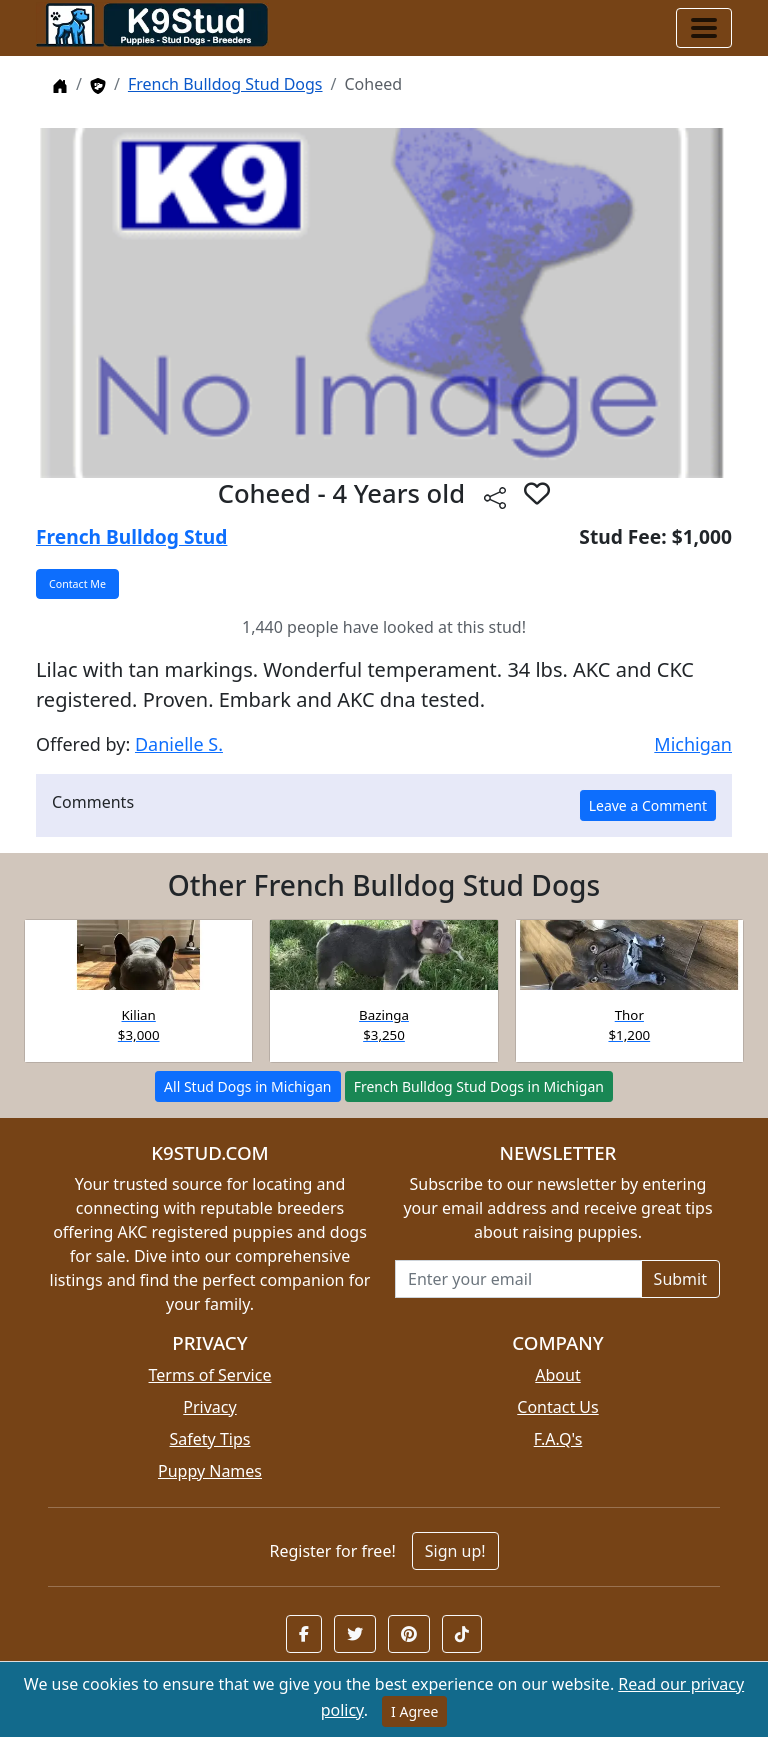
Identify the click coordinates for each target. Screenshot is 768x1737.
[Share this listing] (495, 496)
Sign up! (455, 1551)
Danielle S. (179, 744)
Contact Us (557, 1407)
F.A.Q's (558, 1439)
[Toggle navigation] (704, 28)
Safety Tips (210, 1439)
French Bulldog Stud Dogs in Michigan (479, 1086)
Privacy (209, 1407)
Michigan (693, 744)
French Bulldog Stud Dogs (225, 84)
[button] (537, 493)
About (557, 1375)
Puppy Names (210, 1471)
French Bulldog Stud (131, 536)
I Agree (414, 1711)
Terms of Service (210, 1375)
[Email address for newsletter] (518, 1279)
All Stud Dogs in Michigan (247, 1086)
